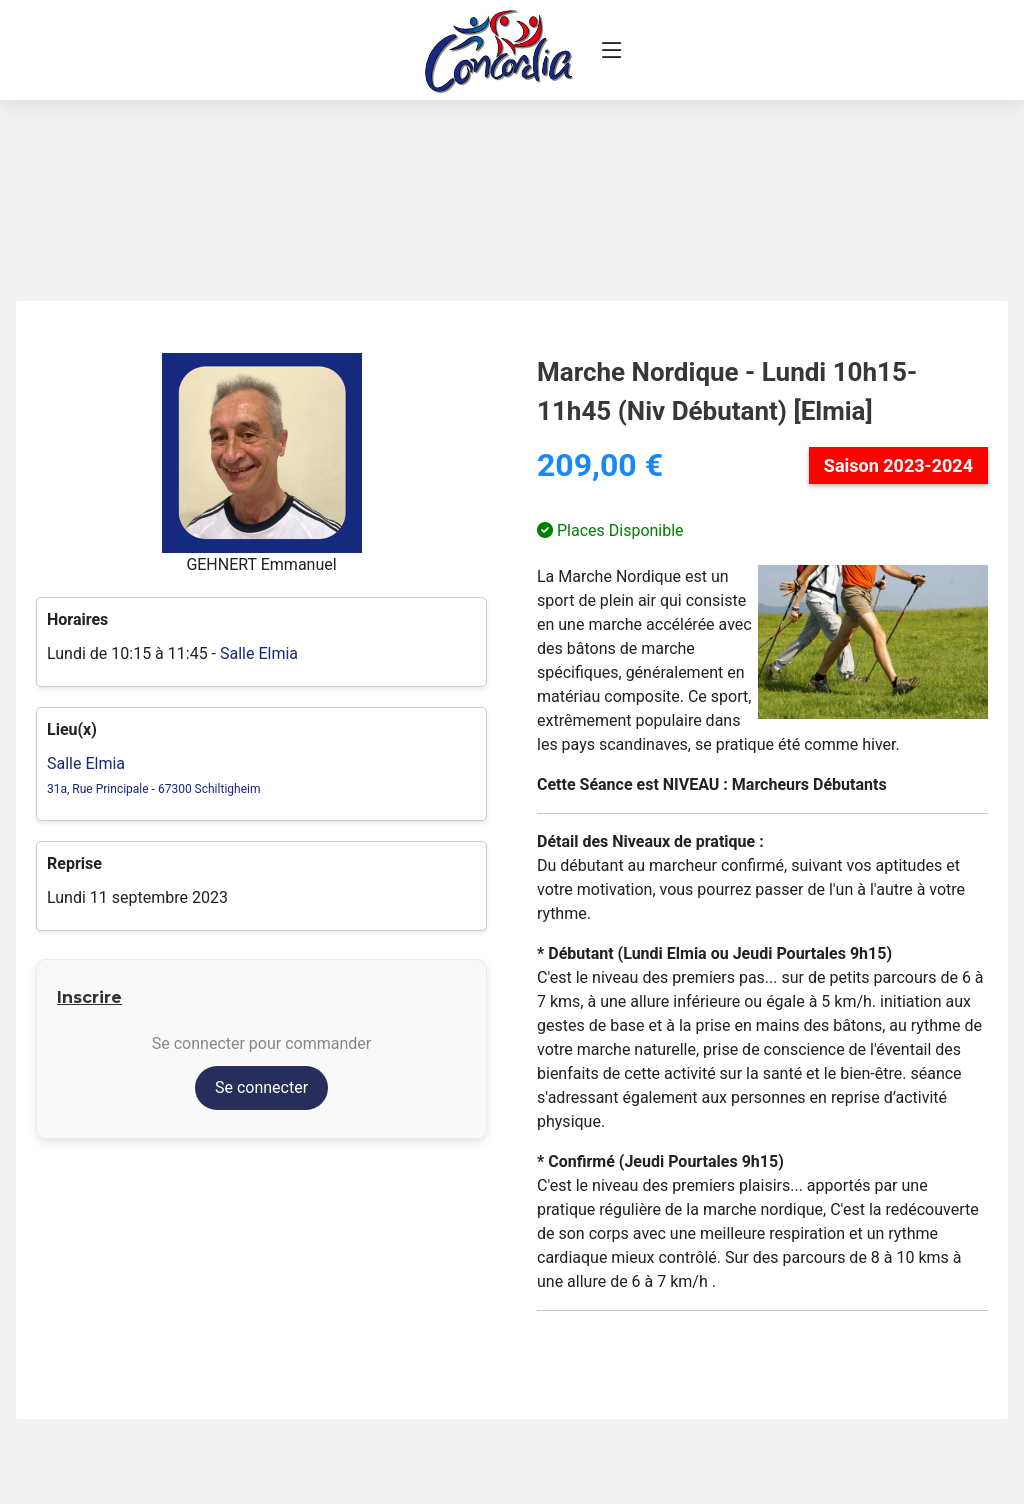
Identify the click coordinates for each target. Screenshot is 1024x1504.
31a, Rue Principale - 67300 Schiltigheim (153, 789)
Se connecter (261, 1087)
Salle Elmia (259, 653)
